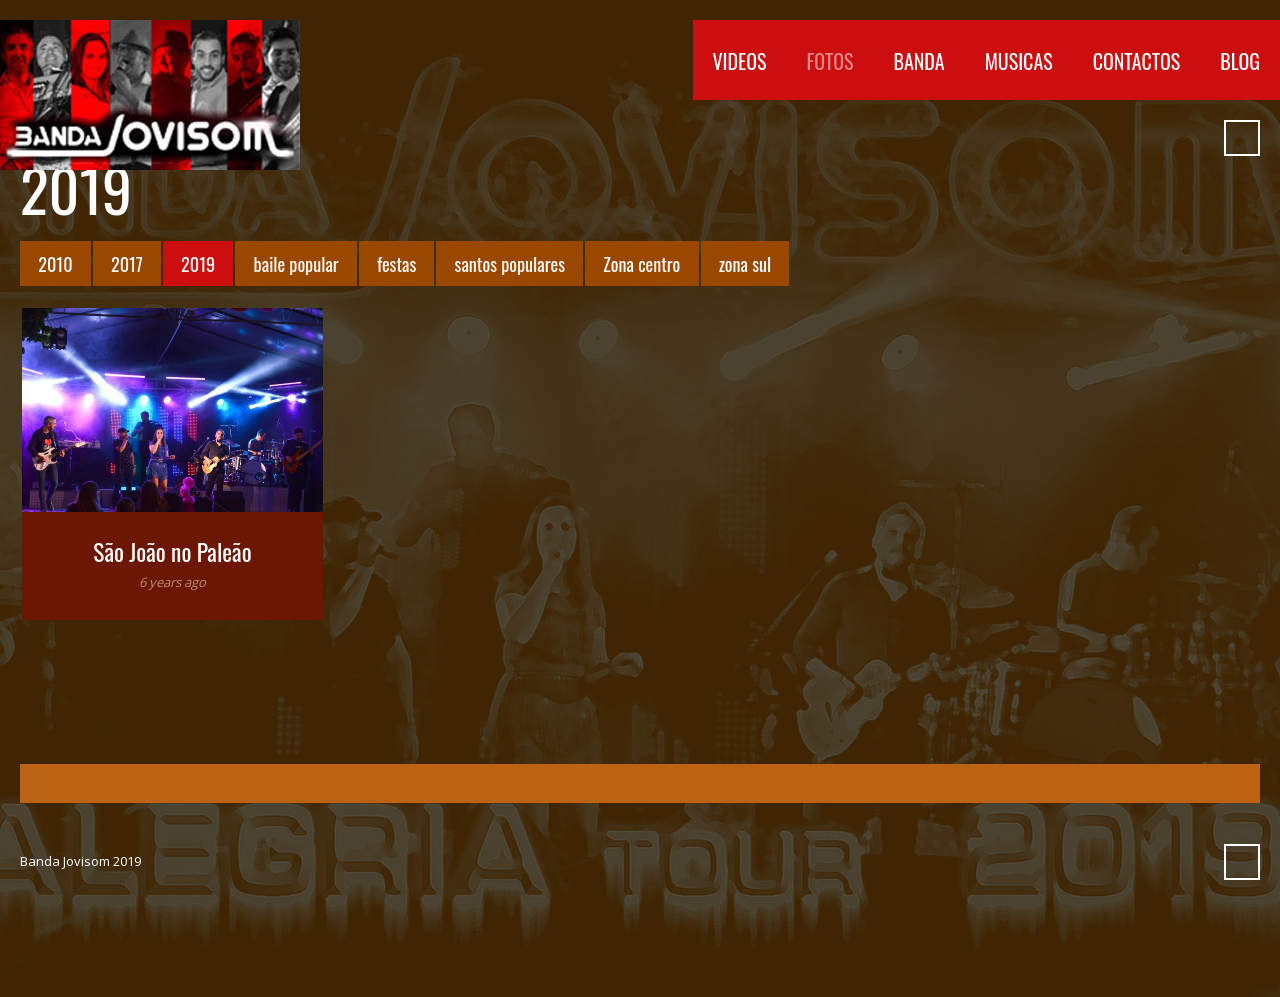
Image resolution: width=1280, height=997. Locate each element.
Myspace (1157, 138)
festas (396, 263)
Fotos (830, 61)
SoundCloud (1121, 138)
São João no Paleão (172, 551)
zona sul (745, 263)
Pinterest (1193, 138)
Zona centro (641, 263)
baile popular (296, 263)
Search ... (1242, 138)
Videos (740, 61)
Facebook (1013, 138)
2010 (55, 263)
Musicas (1019, 61)
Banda (918, 61)
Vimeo (1085, 138)
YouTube (1049, 138)
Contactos (1137, 61)
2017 (127, 263)
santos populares (510, 263)
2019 (198, 263)
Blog (1240, 61)
